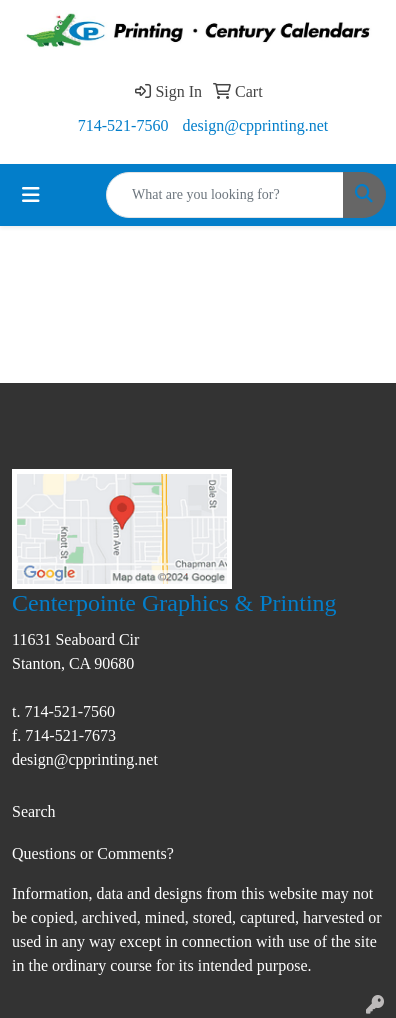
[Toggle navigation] (31, 195)
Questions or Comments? (93, 853)
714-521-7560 (123, 125)
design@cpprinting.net (255, 125)
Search (34, 811)
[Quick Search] (225, 195)
